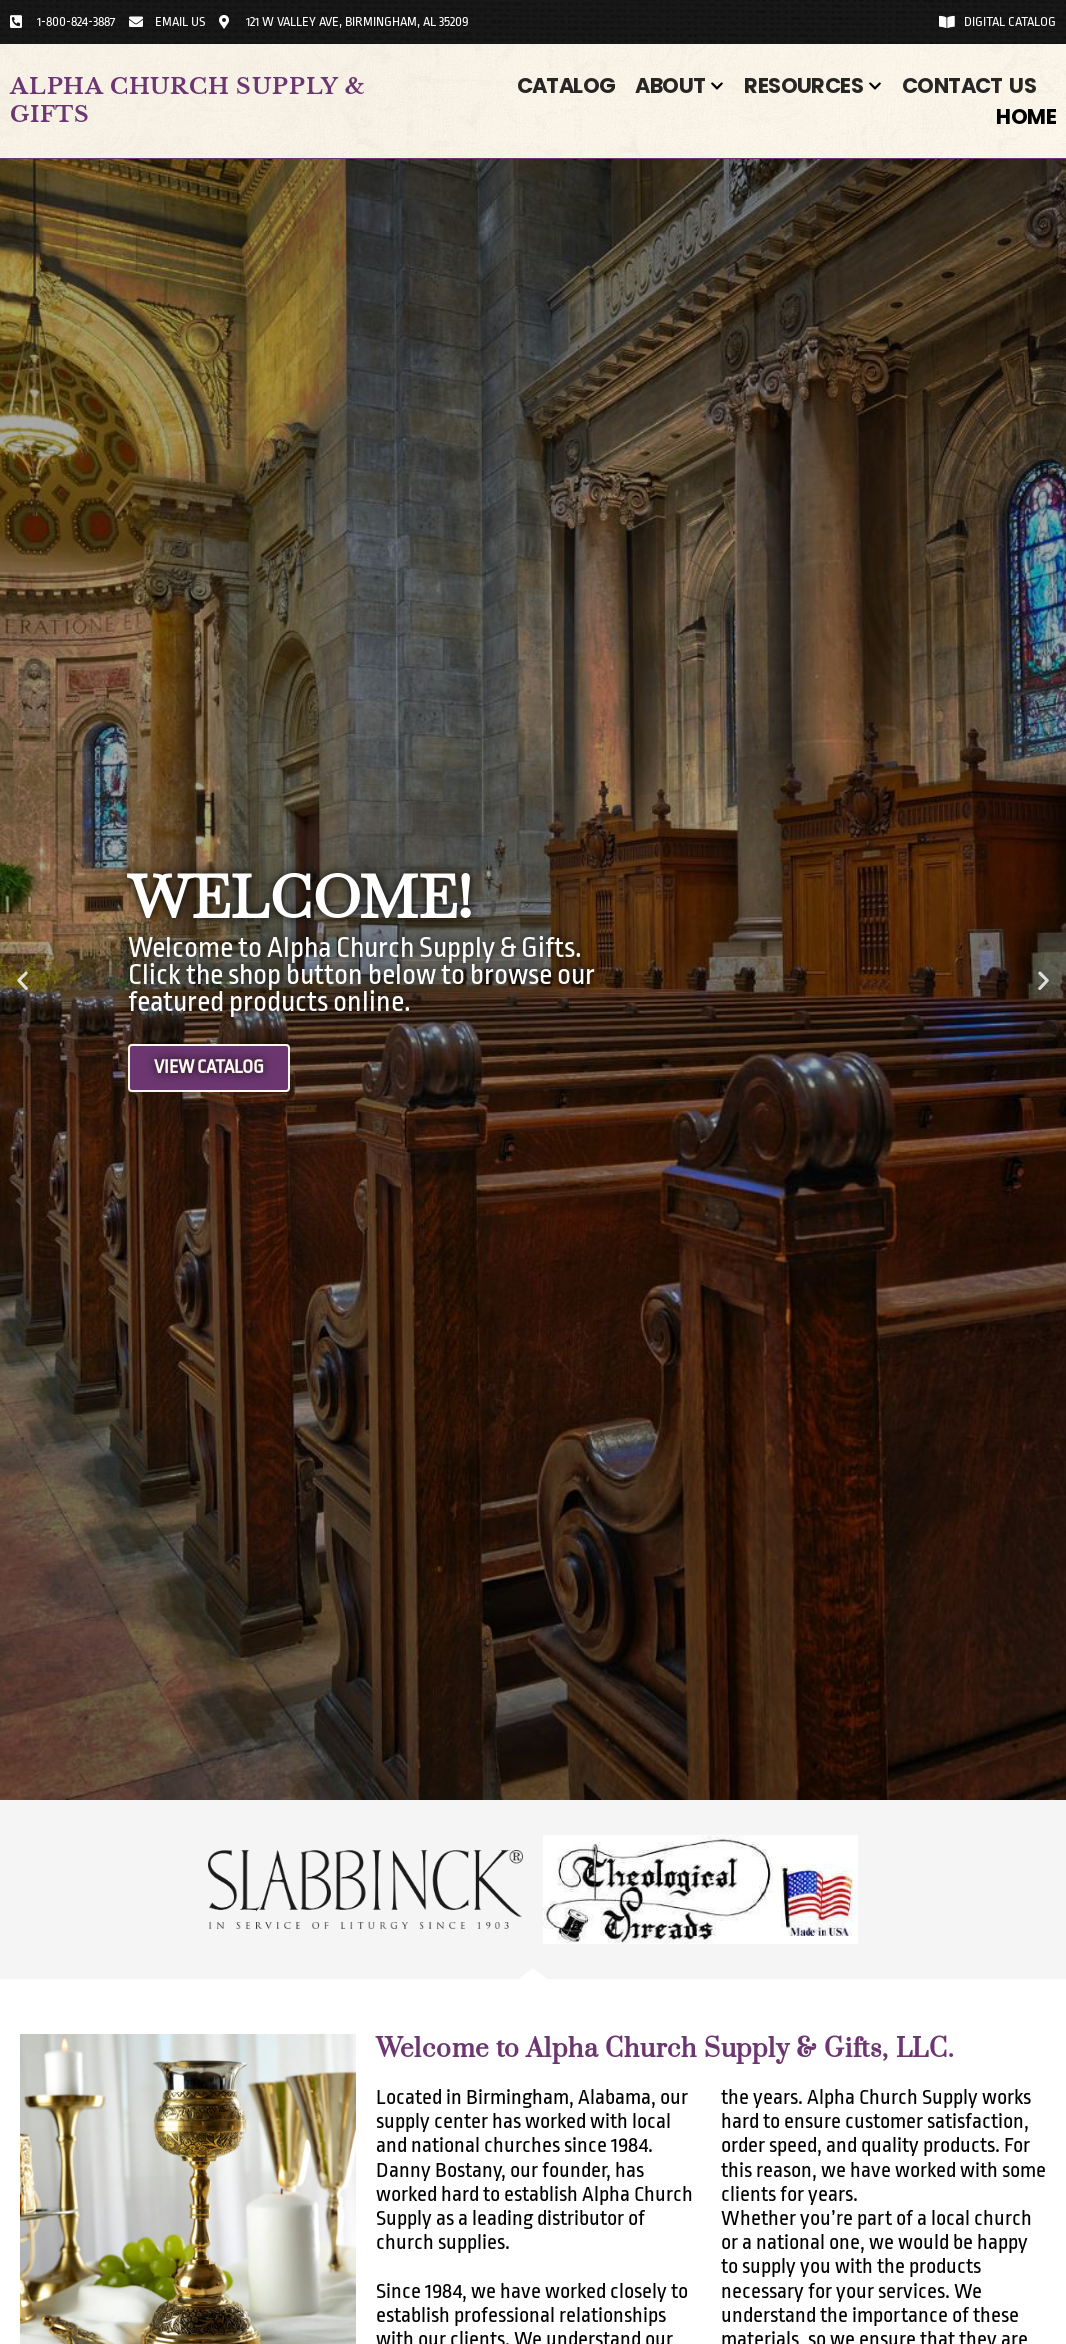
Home (1026, 116)
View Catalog (213, 1068)
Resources (813, 85)
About (679, 85)
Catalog (566, 85)
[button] (22, 979)
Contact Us (969, 85)
